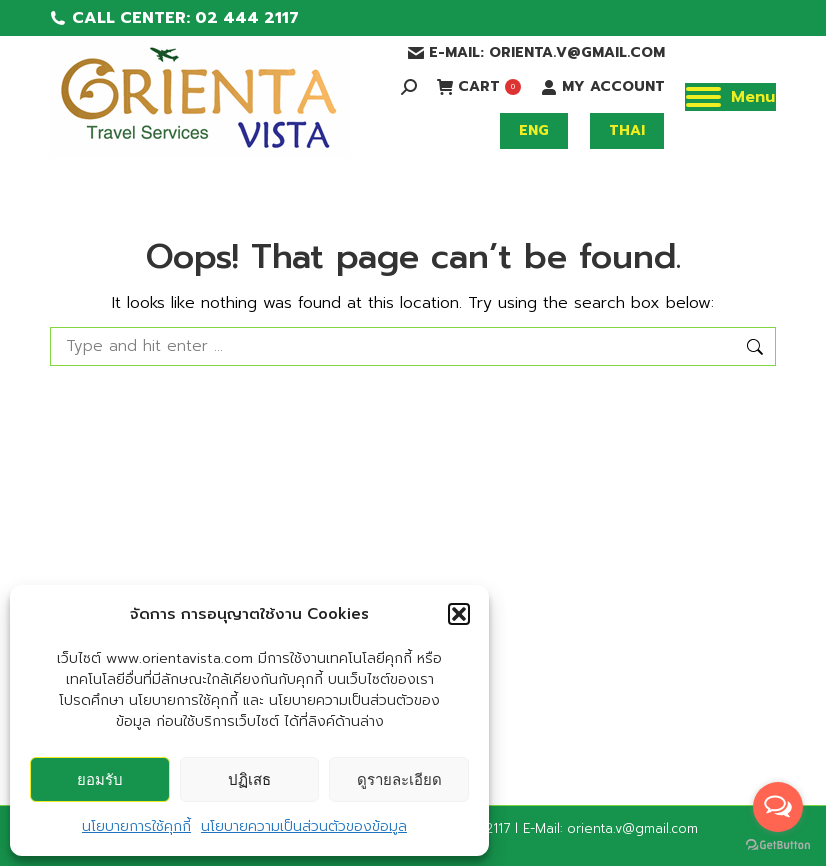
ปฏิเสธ (249, 779)
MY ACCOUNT (603, 87)
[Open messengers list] (778, 807)
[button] (459, 614)
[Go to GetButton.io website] (778, 845)
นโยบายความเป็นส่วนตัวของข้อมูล (304, 826)
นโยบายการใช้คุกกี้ (136, 826)
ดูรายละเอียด (399, 779)
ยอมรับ (100, 779)
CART (479, 87)
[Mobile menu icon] (730, 97)
